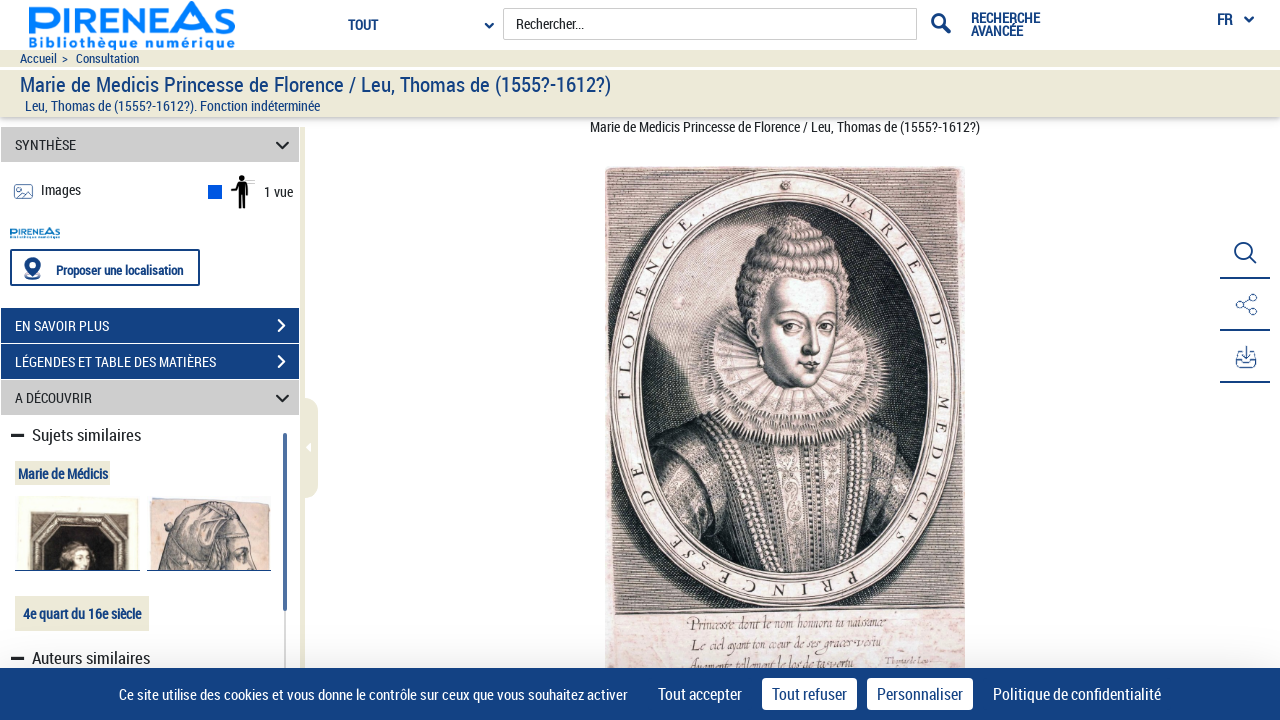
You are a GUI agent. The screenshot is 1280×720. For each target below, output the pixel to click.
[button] (1245, 253)
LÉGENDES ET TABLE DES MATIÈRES (157, 362)
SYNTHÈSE (155, 144)
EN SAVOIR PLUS (157, 326)
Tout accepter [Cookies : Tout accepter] (700, 694)
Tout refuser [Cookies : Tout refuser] (809, 694)
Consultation (107, 58)
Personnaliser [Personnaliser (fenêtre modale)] (920, 694)
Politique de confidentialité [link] (1077, 694)
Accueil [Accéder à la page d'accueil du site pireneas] (38, 58)
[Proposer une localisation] (105, 267)
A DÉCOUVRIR (155, 397)
